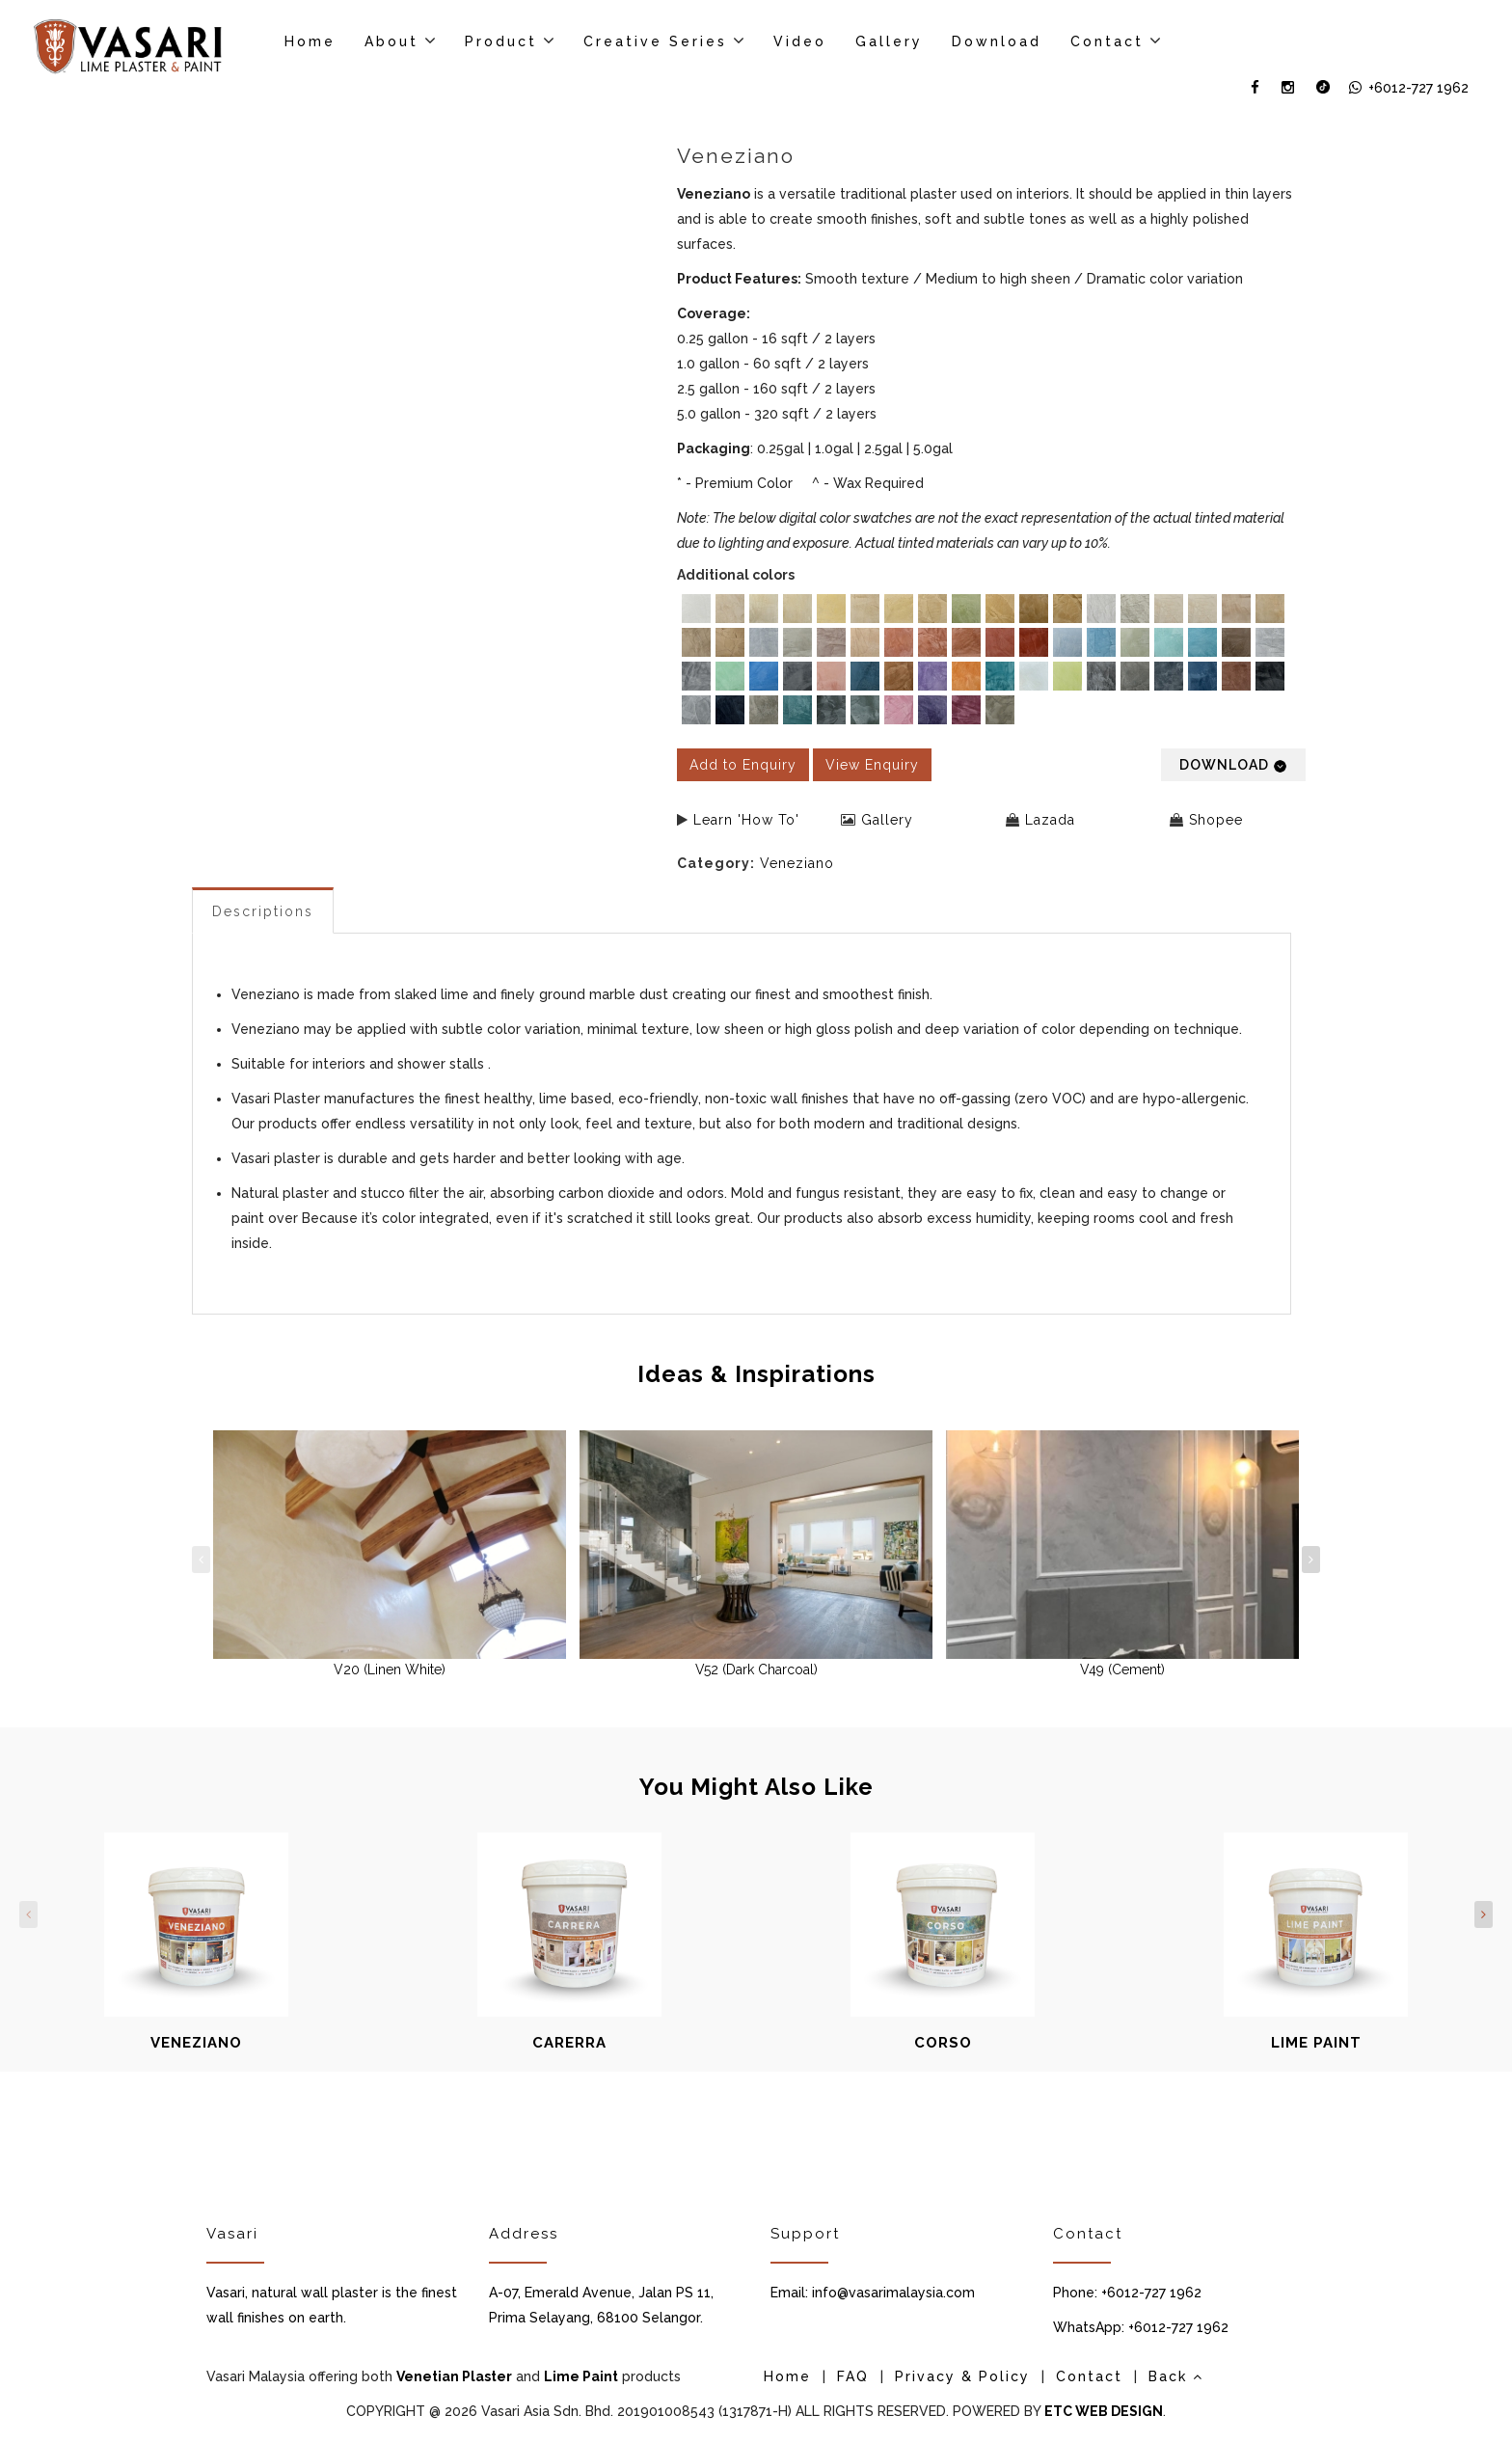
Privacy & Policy (962, 2376)
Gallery (889, 41)
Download (996, 41)
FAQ (853, 2376)
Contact (1107, 41)
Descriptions (262, 911)
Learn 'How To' (746, 820)
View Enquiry (872, 765)
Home (310, 41)
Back (1175, 2376)
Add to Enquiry (742, 765)
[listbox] (992, 661)
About (391, 41)
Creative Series (655, 41)
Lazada (1050, 820)
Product (501, 41)
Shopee (1216, 820)
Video (799, 41)
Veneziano (797, 863)
